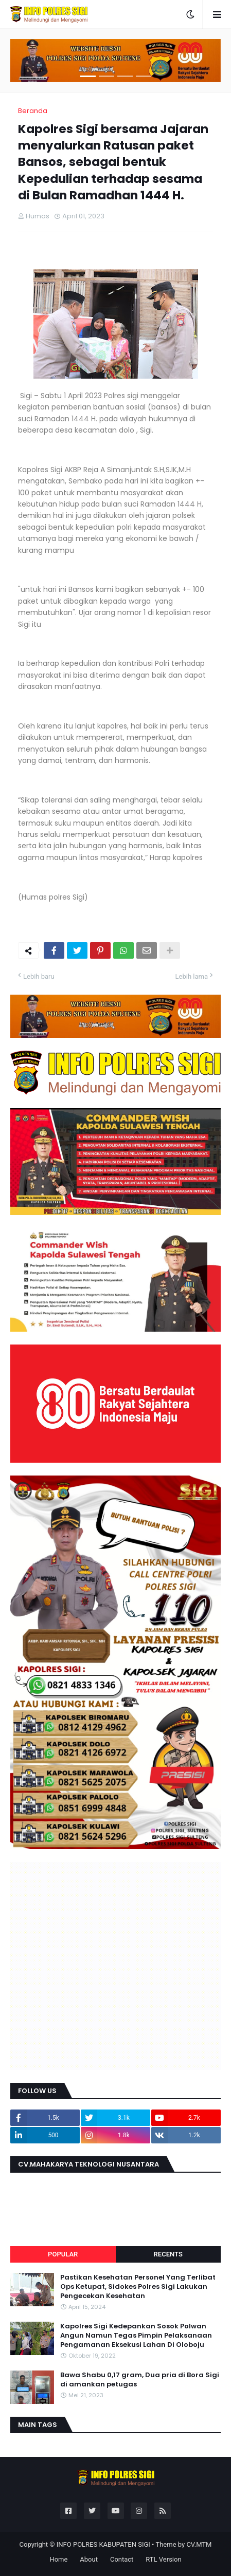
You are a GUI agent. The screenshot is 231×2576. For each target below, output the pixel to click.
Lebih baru (39, 976)
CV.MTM (198, 2544)
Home (58, 2559)
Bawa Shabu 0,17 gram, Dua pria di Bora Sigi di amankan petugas (139, 2379)
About (89, 2559)
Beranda (32, 111)
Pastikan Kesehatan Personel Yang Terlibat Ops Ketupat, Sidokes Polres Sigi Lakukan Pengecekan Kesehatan (138, 2287)
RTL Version (163, 2559)
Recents (168, 2254)
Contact (121, 2559)
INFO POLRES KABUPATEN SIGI (103, 2544)
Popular (63, 2254)
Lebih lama (191, 976)
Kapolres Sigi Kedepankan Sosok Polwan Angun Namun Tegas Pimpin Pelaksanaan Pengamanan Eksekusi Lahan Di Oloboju (136, 2335)
